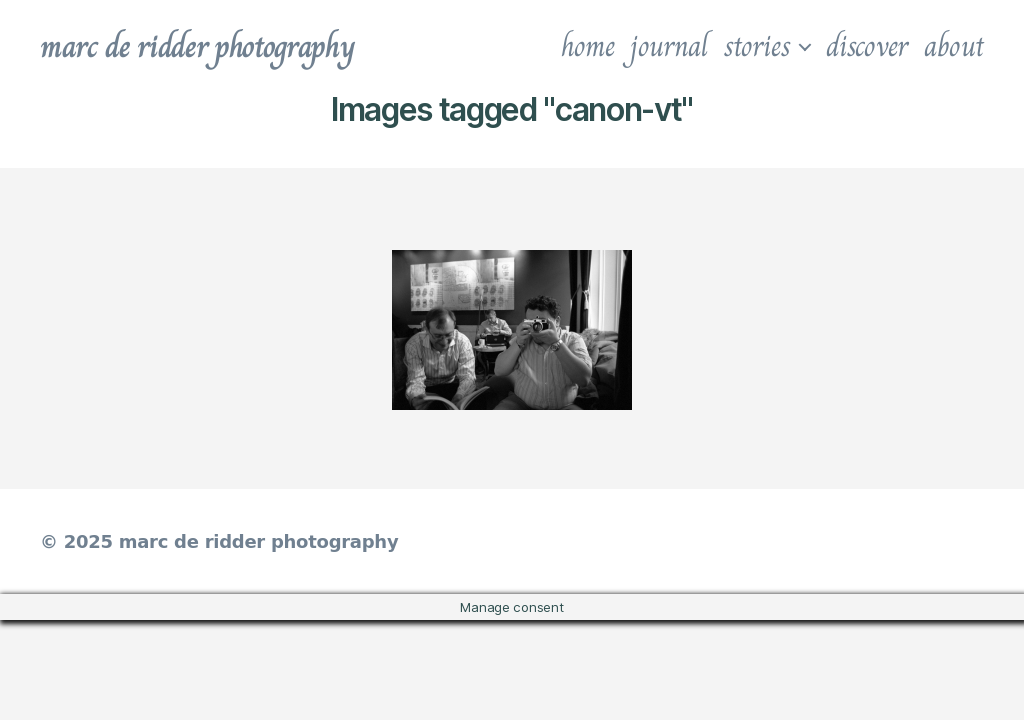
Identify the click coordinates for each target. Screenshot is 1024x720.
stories (757, 46)
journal (668, 46)
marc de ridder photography (197, 46)
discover (867, 46)
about (954, 46)
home (588, 46)
